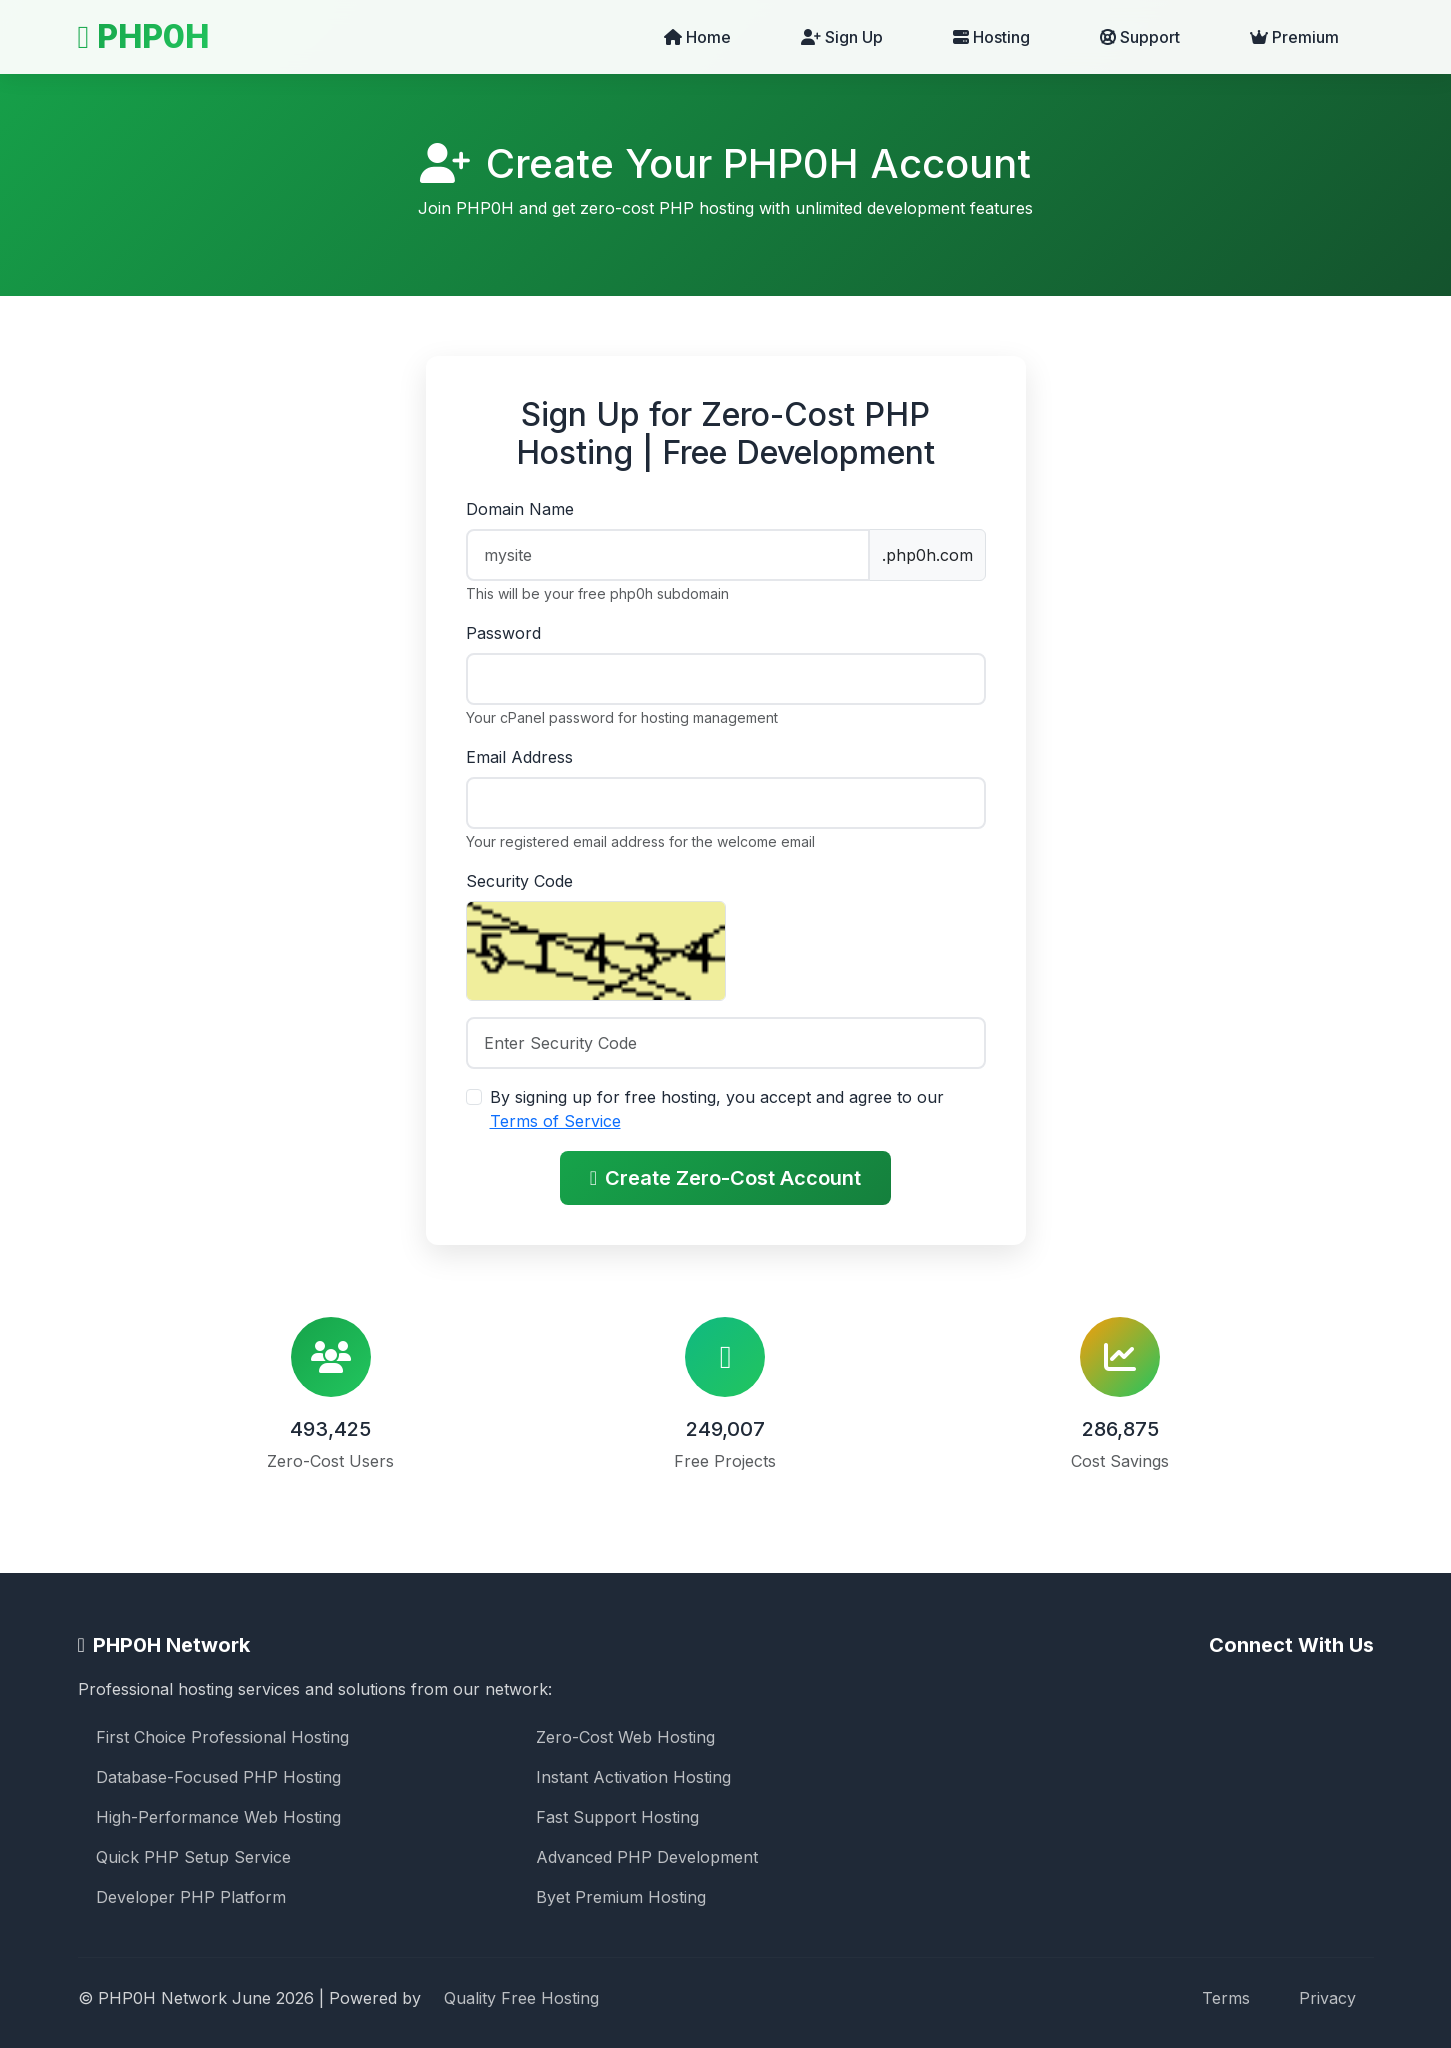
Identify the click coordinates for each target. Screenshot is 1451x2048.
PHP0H (144, 36)
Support (1140, 37)
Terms (1226, 1998)
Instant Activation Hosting (633, 1777)
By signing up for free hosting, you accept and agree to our (717, 1109)
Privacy (1327, 1998)
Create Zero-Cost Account (725, 1178)
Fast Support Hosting (617, 1817)
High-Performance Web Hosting (218, 1817)
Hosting (991, 37)
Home (697, 37)
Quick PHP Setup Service (193, 1857)
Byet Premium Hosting (621, 1897)
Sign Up (842, 37)
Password (503, 633)
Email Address (519, 757)
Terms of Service (555, 1121)
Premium (1294, 37)
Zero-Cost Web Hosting (625, 1737)
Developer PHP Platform (191, 1897)
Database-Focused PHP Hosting (218, 1777)
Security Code (519, 881)
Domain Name (520, 509)
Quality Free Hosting (521, 1998)
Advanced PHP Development (647, 1857)
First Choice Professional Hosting (222, 1737)
